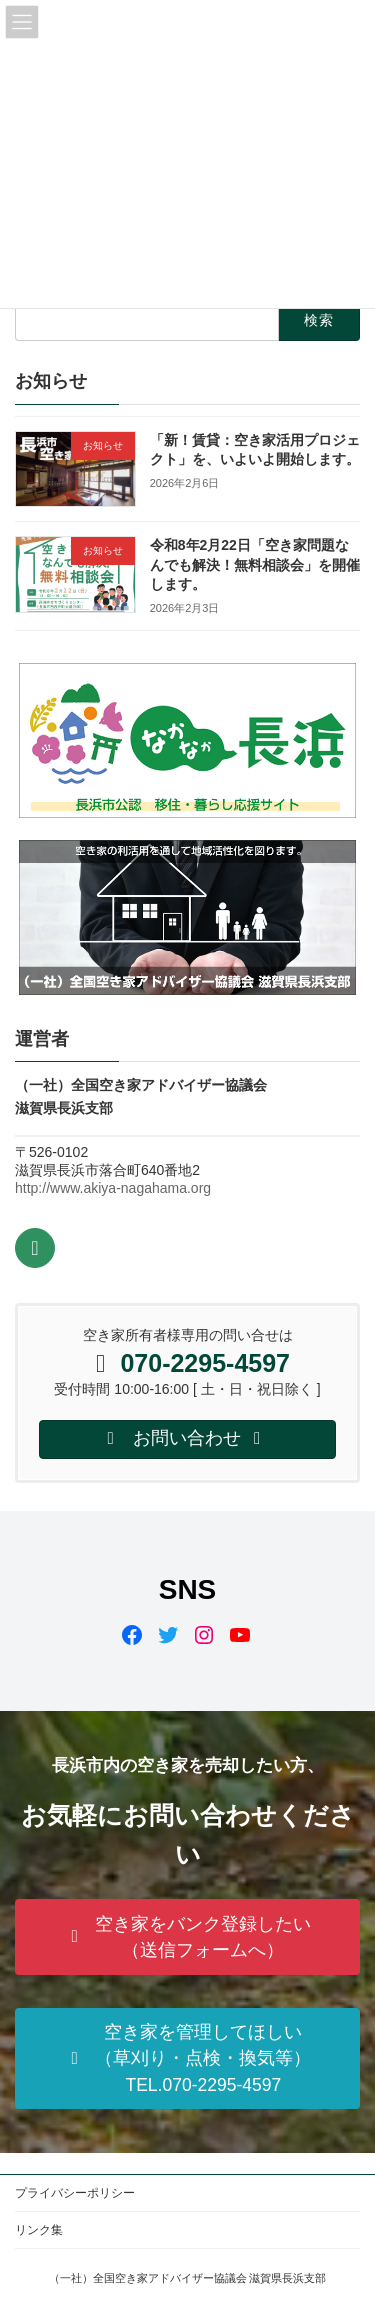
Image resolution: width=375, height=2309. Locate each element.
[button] (187, 1937)
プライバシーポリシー (75, 2193)
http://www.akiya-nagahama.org (113, 1188)
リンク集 (39, 2230)
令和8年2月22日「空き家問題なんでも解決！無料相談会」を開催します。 (255, 564)
